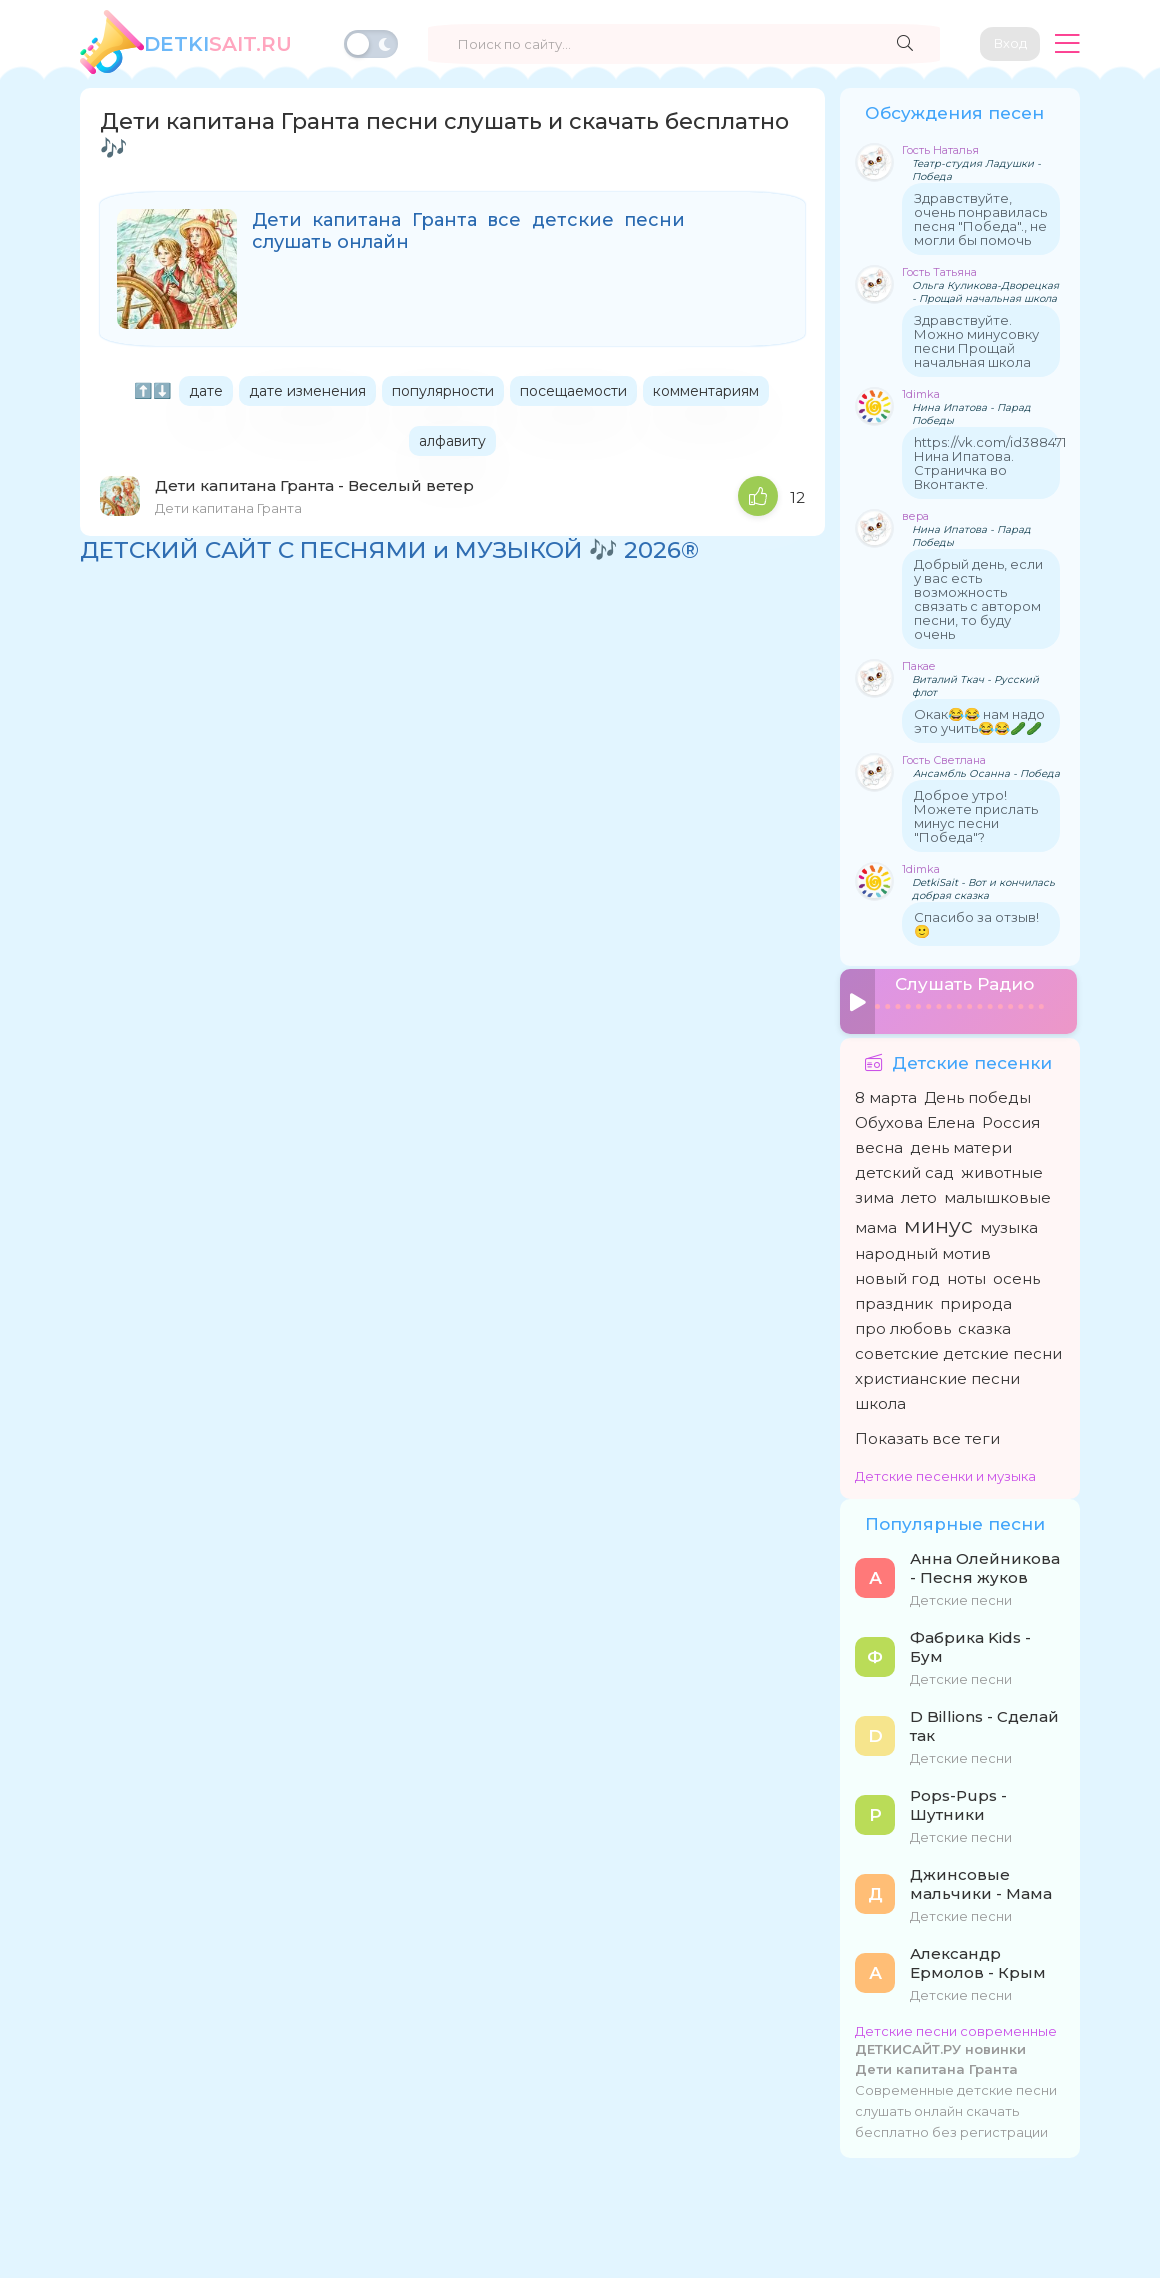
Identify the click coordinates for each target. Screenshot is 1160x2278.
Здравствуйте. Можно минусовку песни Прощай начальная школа (976, 341)
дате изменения (307, 391)
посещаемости (573, 391)
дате (206, 391)
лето (919, 1190)
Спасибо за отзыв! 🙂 (976, 924)
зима (874, 1190)
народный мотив (923, 1246)
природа (976, 1296)
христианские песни (937, 1371)
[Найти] (895, 44)
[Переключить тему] (371, 44)
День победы (977, 1090)
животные (1002, 1165)
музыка (1009, 1220)
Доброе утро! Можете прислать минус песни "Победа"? (976, 816)
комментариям (706, 391)
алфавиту (452, 441)
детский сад (904, 1165)
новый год (897, 1271)
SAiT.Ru (218, 44)
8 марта (886, 1090)
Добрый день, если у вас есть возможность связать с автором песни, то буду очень (978, 599)
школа (880, 1396)
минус (938, 1218)
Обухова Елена (915, 1115)
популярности (443, 391)
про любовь (903, 1321)
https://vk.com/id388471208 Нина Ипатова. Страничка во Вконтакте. (1002, 463)
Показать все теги (927, 1431)
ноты (966, 1271)
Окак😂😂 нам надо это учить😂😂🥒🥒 (979, 721)
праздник (894, 1296)
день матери (961, 1140)
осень (1016, 1271)
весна (879, 1140)
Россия (1011, 1115)
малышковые (997, 1190)
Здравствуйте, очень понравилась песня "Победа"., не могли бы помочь (980, 219)
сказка (984, 1321)
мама (876, 1220)
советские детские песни (958, 1346)
